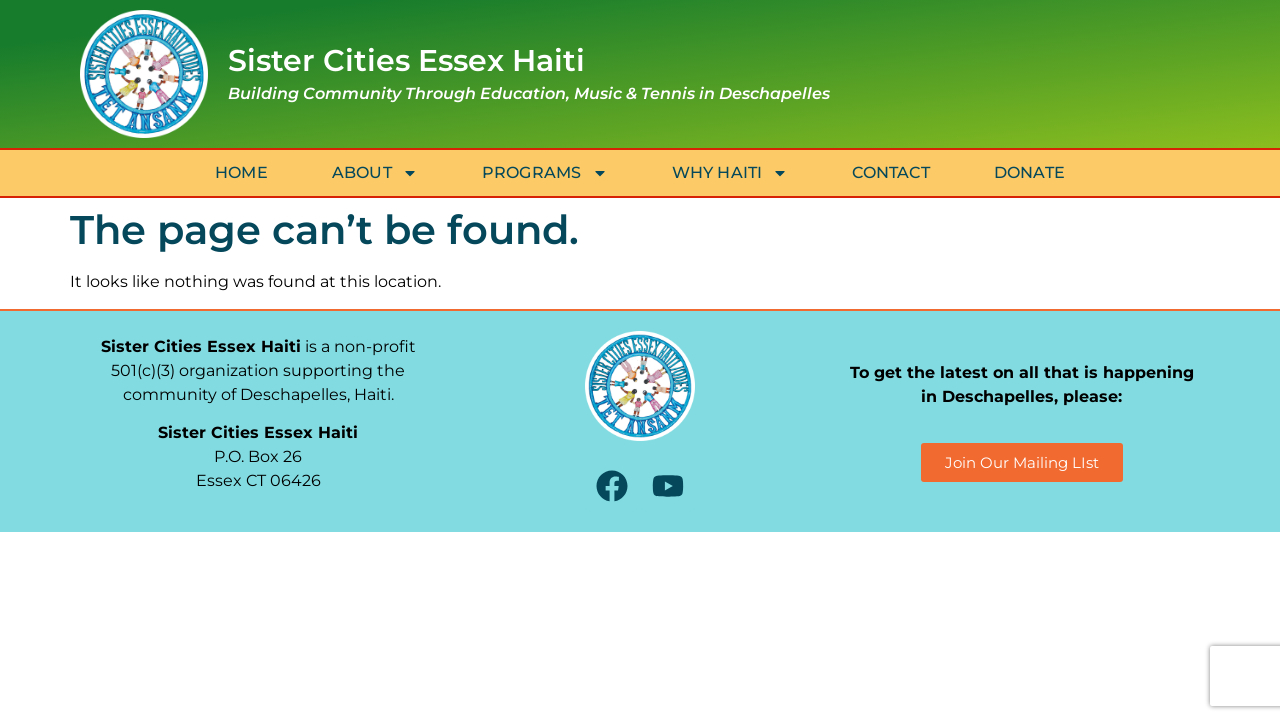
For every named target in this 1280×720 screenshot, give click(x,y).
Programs (545, 173)
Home (241, 172)
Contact (890, 172)
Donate (1029, 172)
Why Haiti (730, 173)
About (375, 173)
